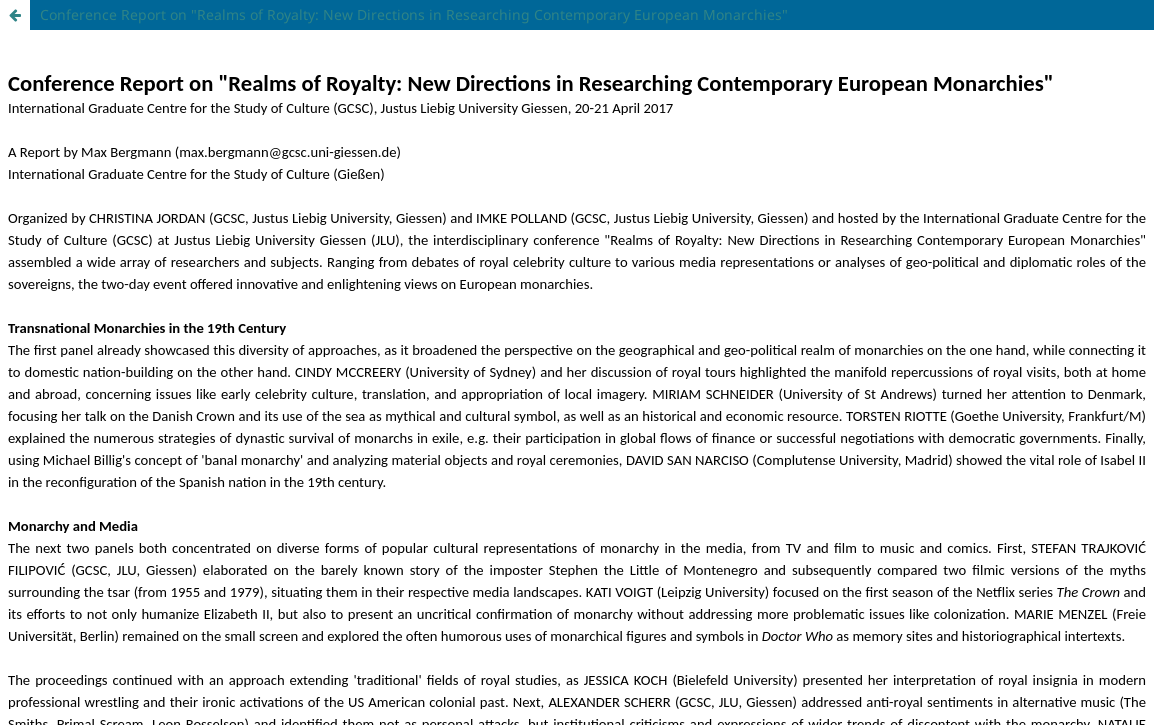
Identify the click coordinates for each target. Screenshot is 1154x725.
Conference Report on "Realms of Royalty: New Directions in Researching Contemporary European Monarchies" (414, 14)
